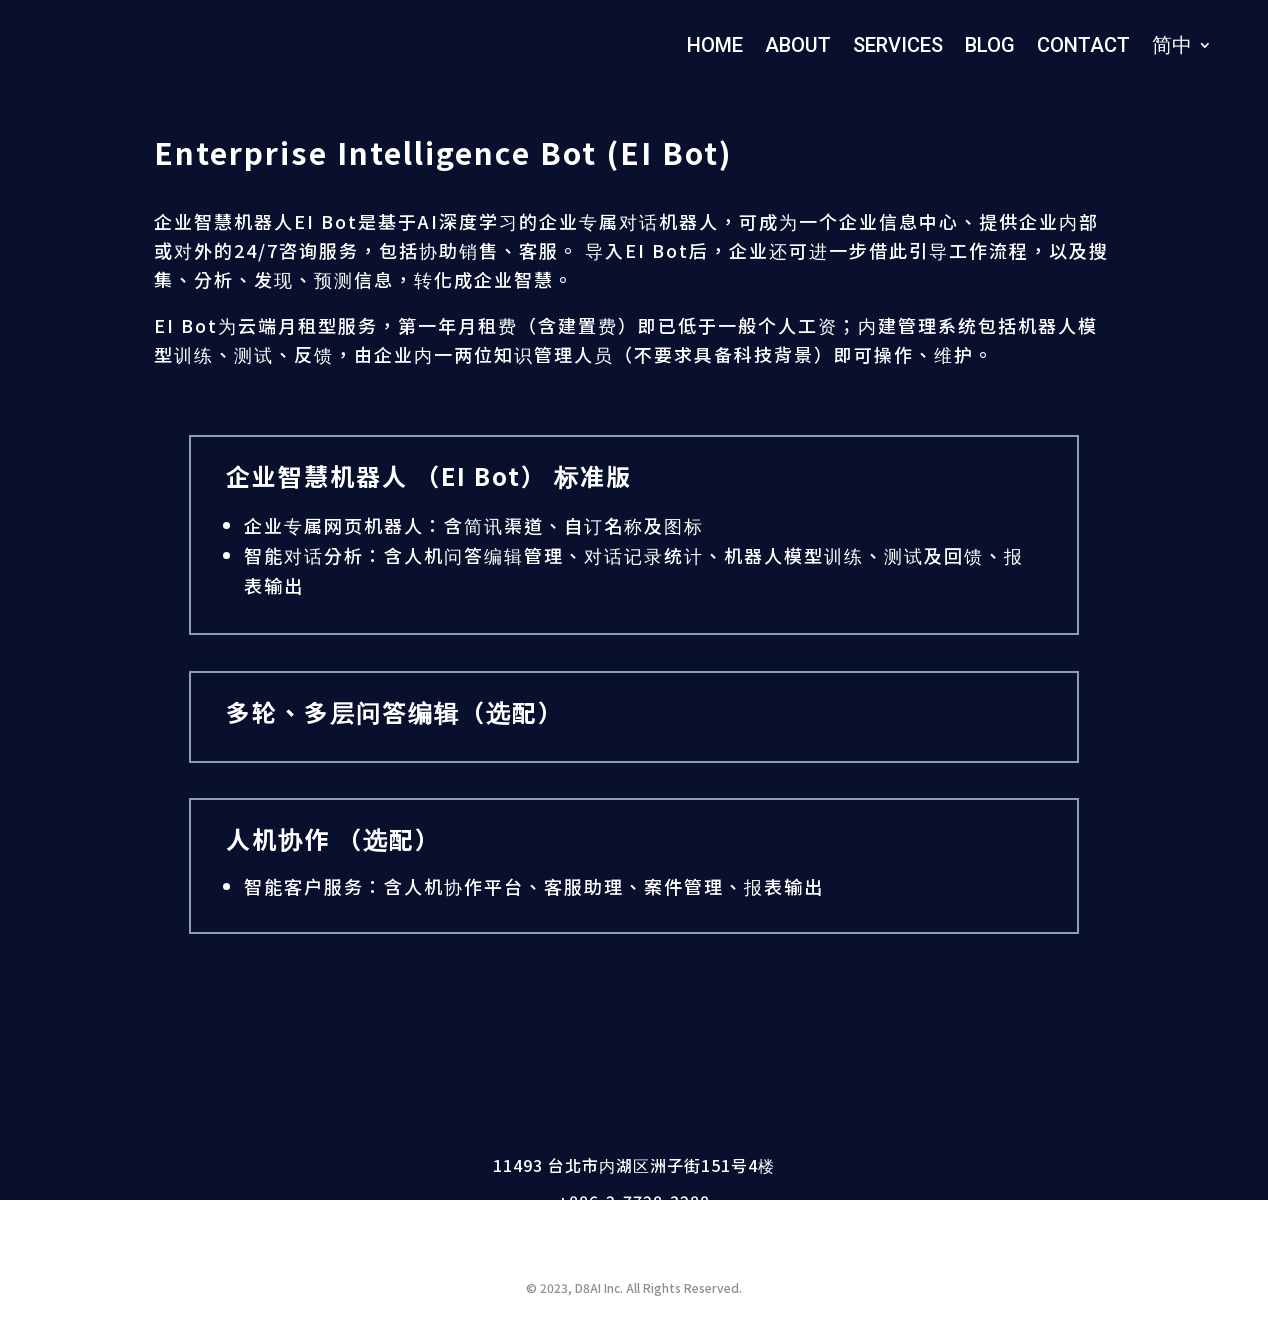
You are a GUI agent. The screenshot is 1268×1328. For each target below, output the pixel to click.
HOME (715, 45)
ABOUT (798, 45)
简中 (1172, 45)
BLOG (990, 45)
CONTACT (1083, 45)
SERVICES (898, 45)
